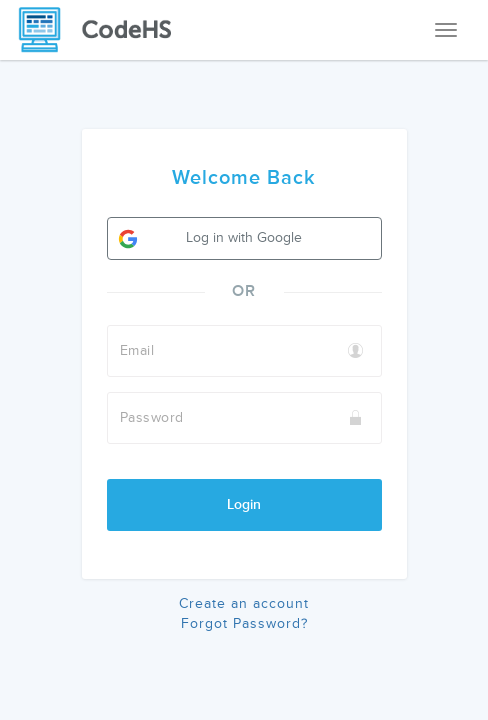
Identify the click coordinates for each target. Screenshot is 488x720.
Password (152, 417)
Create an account (244, 603)
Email (137, 350)
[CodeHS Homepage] (103, 30)
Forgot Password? (244, 623)
